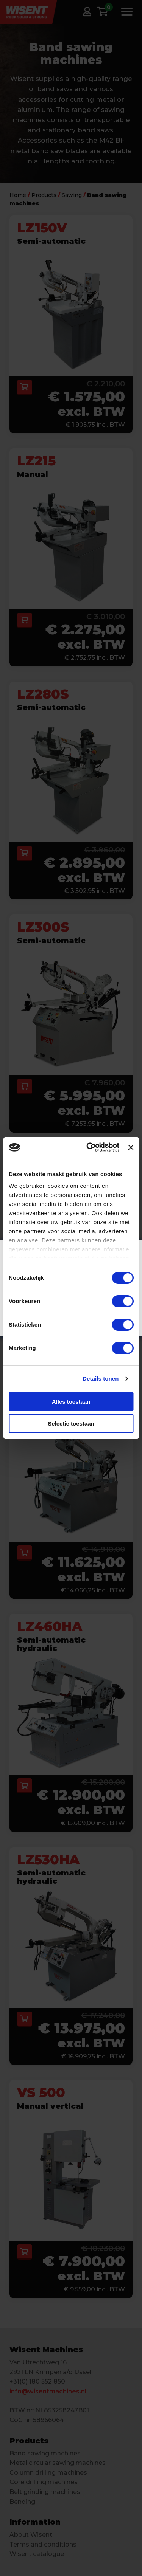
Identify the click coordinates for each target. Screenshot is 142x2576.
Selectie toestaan (71, 1423)
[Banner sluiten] (130, 1147)
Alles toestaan (71, 1401)
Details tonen (101, 1378)
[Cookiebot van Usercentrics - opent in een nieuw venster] (89, 1147)
